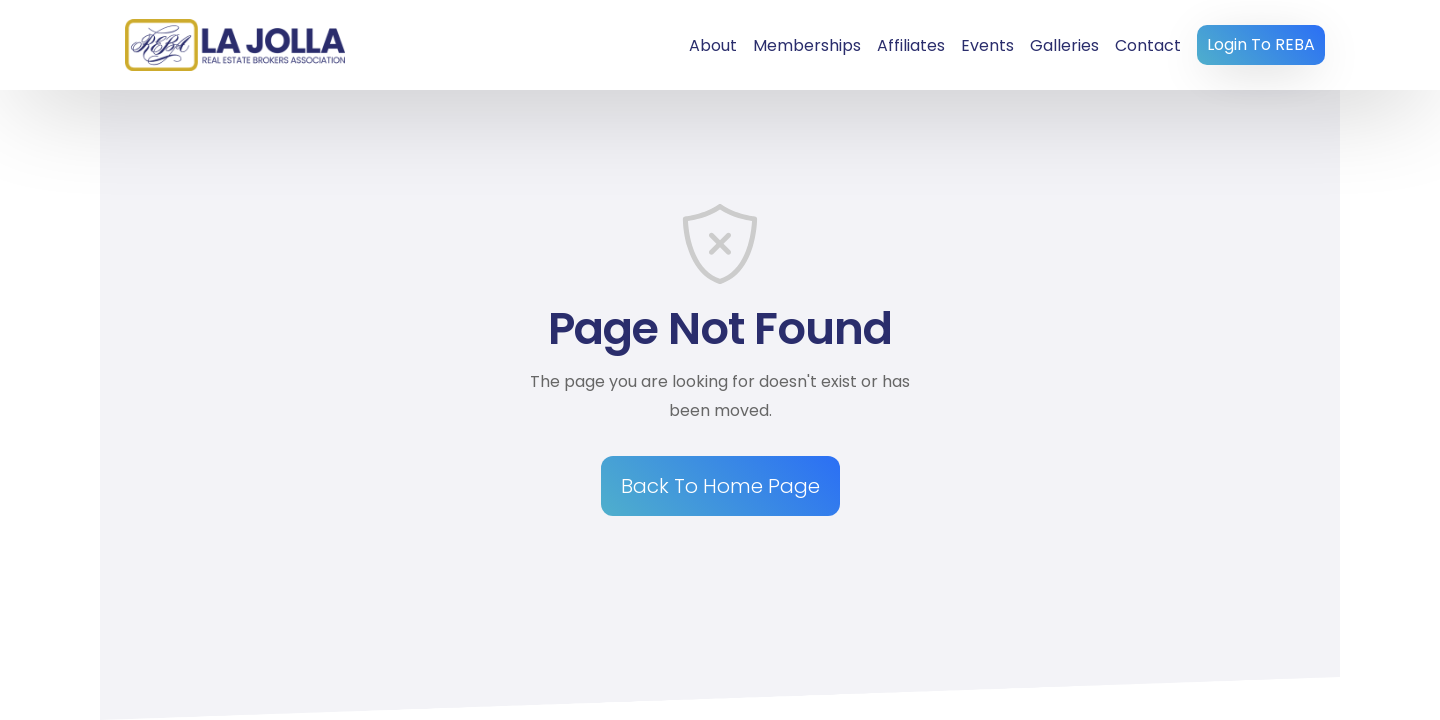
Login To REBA (1261, 44)
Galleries (1064, 45)
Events (987, 45)
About (713, 45)
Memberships (807, 45)
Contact (1148, 45)
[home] (235, 44)
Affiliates (911, 45)
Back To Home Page (720, 486)
